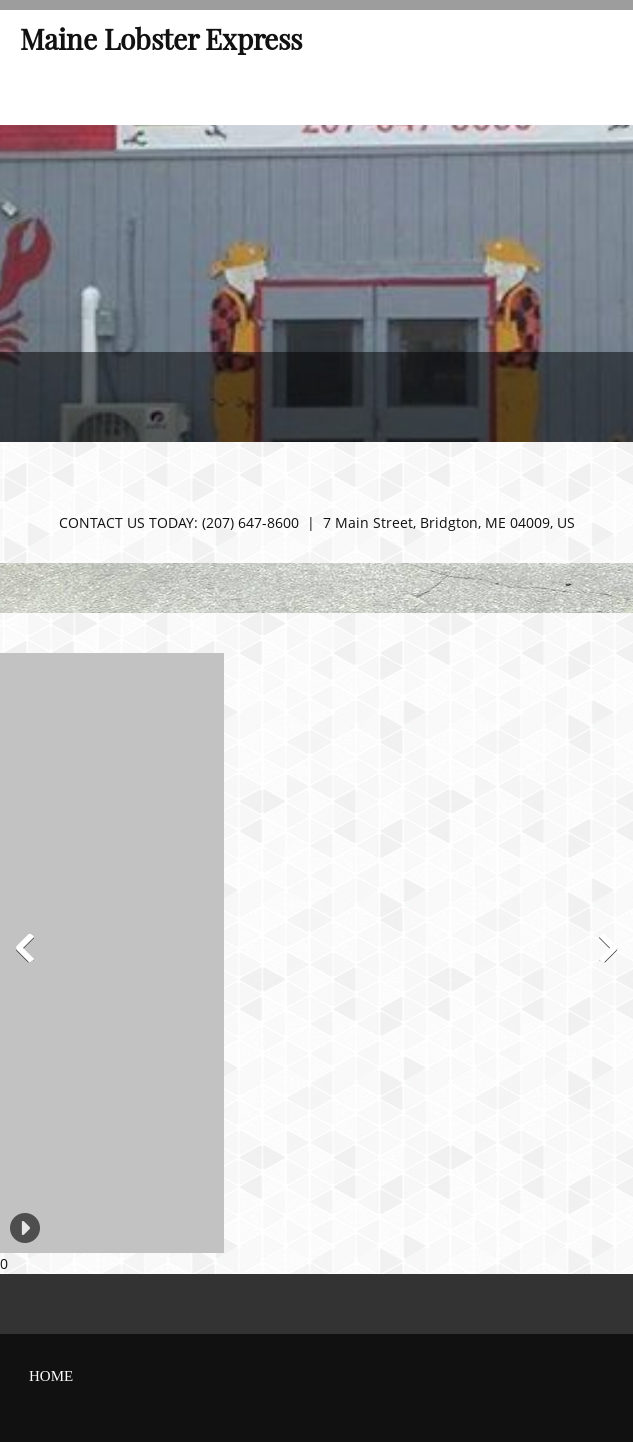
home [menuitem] (51, 1376)
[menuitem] (18, 95)
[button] (8, 953)
